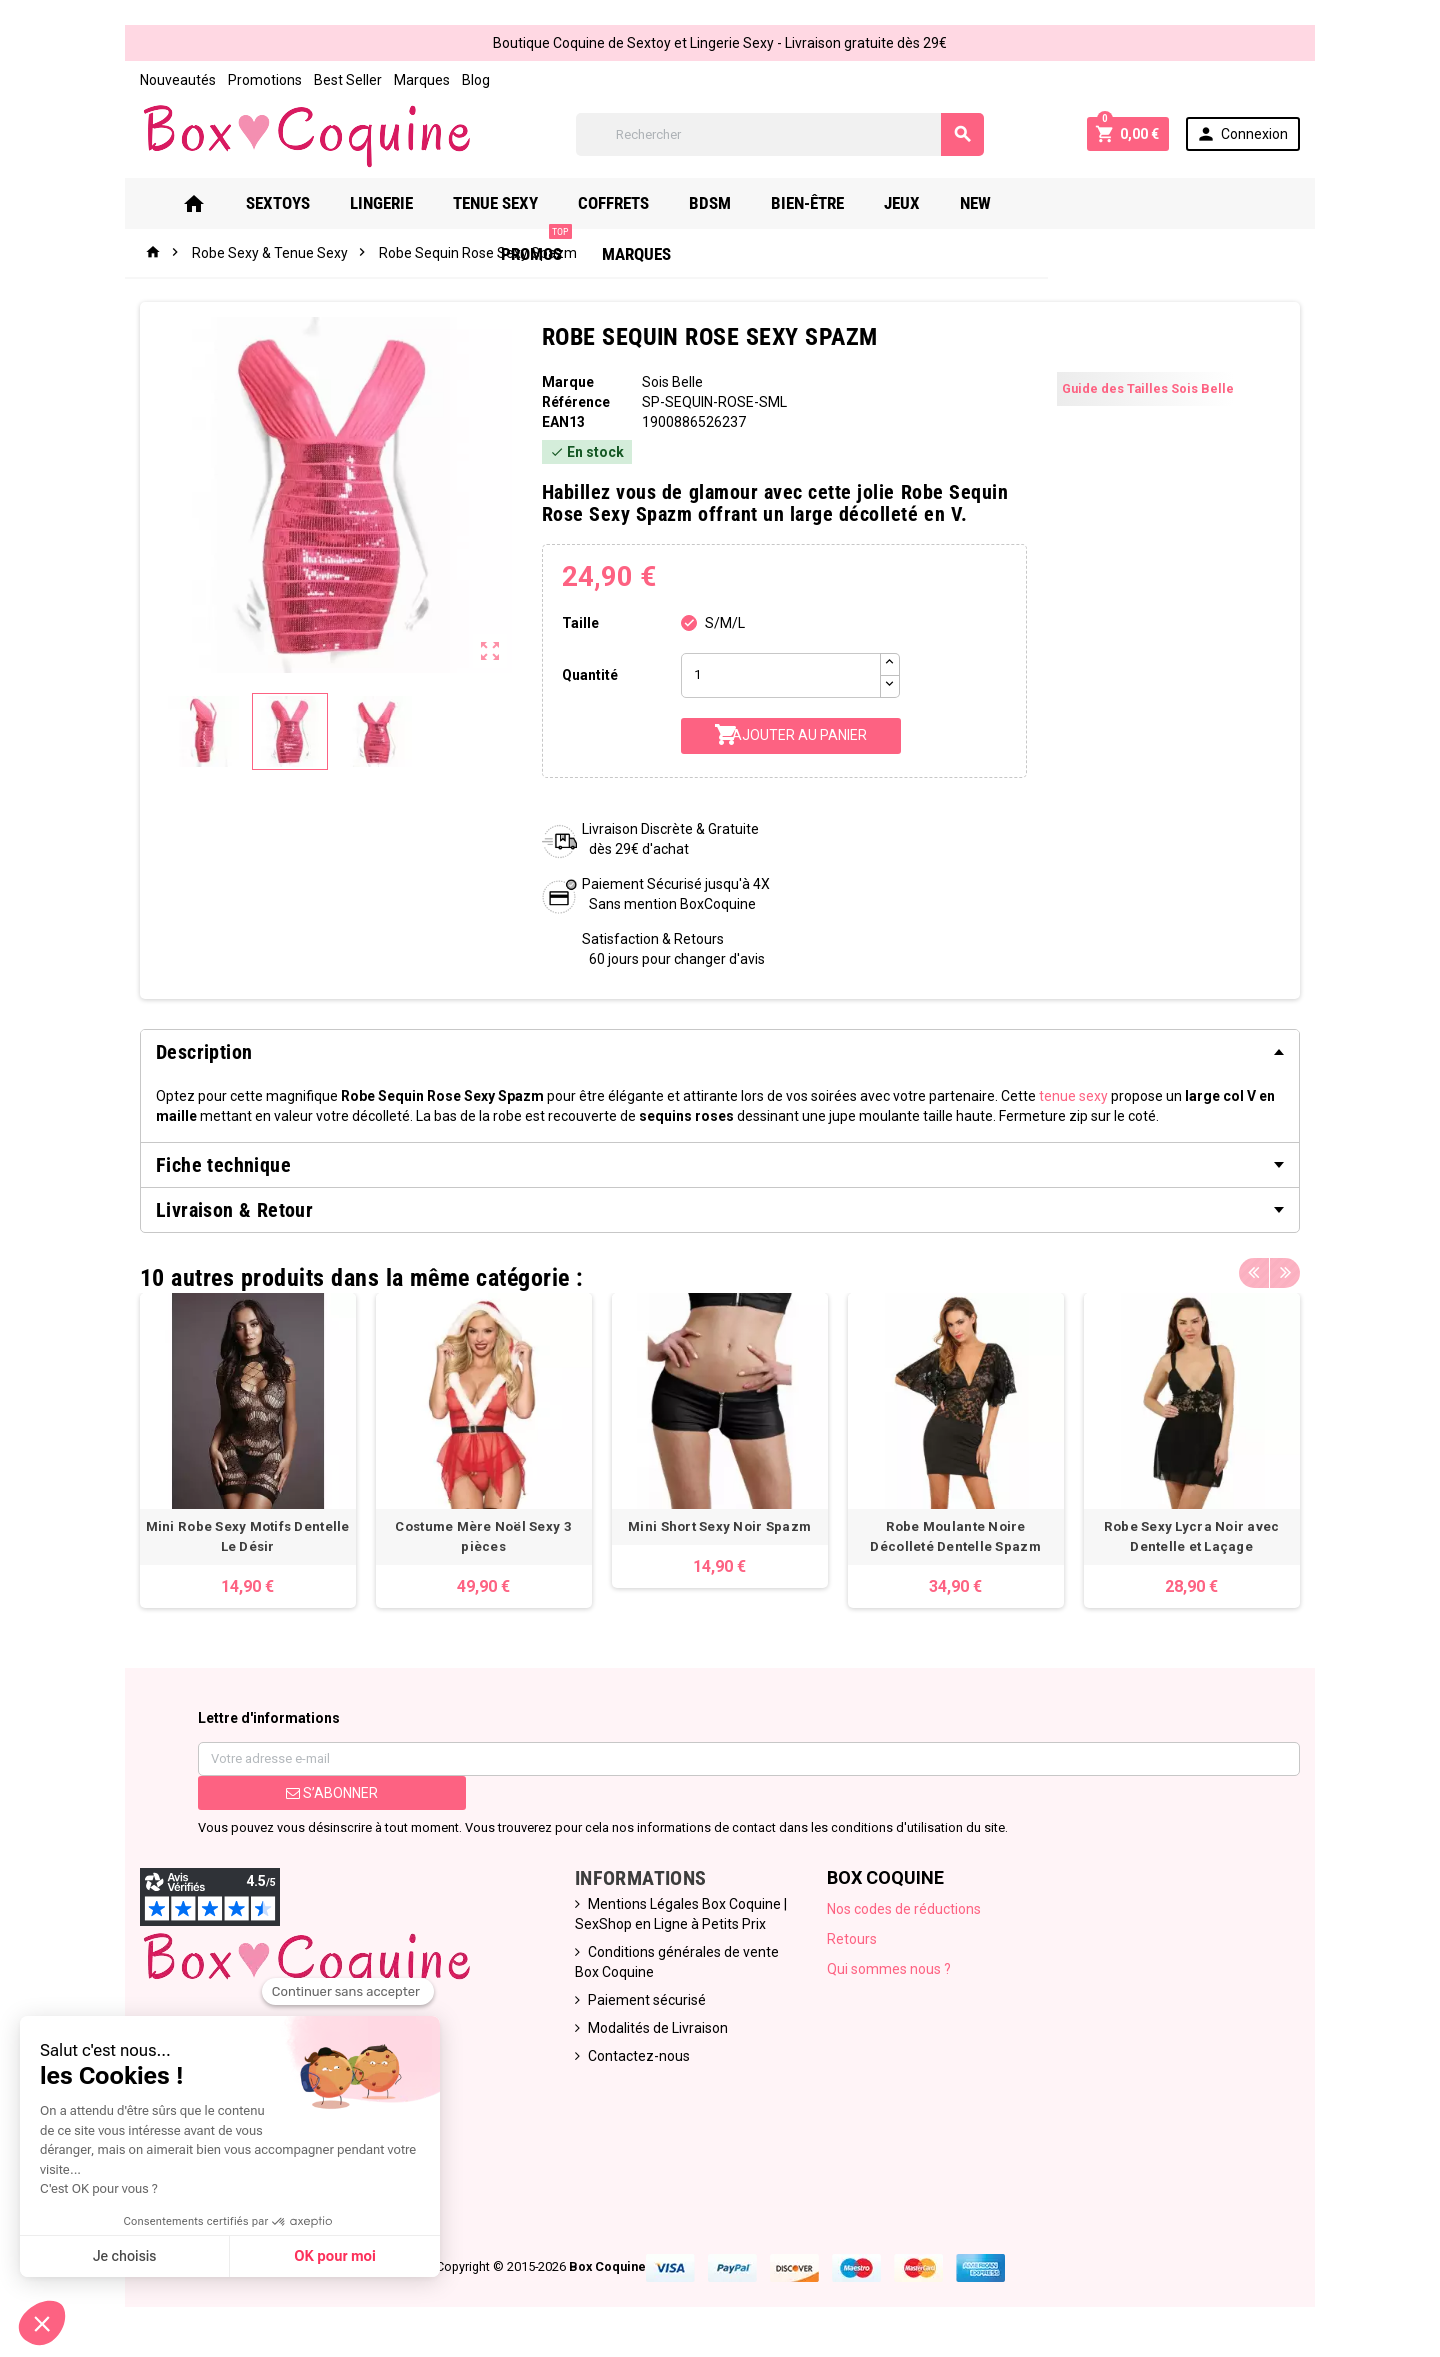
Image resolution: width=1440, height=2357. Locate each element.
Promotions (265, 80)
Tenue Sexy (524, 203)
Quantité (590, 675)
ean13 (563, 422)
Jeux (931, 203)
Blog (476, 80)
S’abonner (332, 1793)
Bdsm (739, 203)
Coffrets (642, 203)
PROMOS (1095, 195)
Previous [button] (1254, 1273)
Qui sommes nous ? (889, 1969)
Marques (422, 80)
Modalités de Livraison (658, 2028)
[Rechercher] (780, 134)
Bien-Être (836, 203)
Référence (576, 402)
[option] (248, 1450)
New (1004, 203)
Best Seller (348, 80)
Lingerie (410, 203)
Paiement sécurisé (647, 2000)
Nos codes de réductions (904, 1909)
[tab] (720, 1052)
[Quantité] (781, 675)
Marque (568, 382)
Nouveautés (178, 80)
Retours (852, 1939)
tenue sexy (1073, 1096)
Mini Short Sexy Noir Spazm (720, 1526)
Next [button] (1285, 1273)
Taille (580, 623)
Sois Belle (672, 382)
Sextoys (307, 203)
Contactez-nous (639, 2056)
